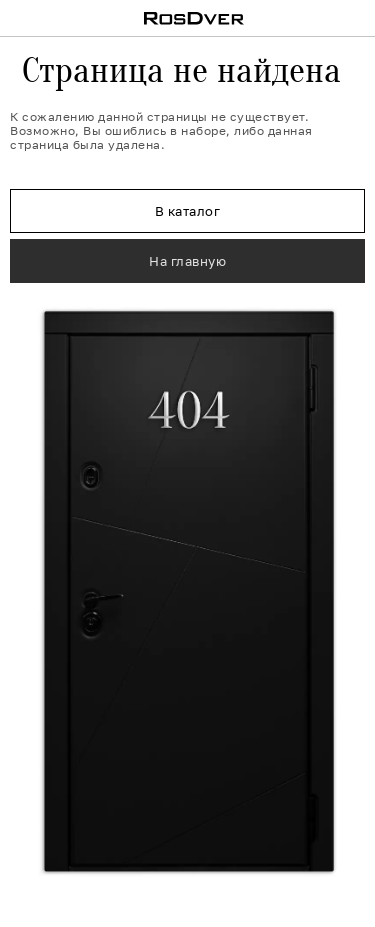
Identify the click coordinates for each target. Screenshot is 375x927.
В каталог (188, 211)
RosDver (194, 18)
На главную (187, 261)
